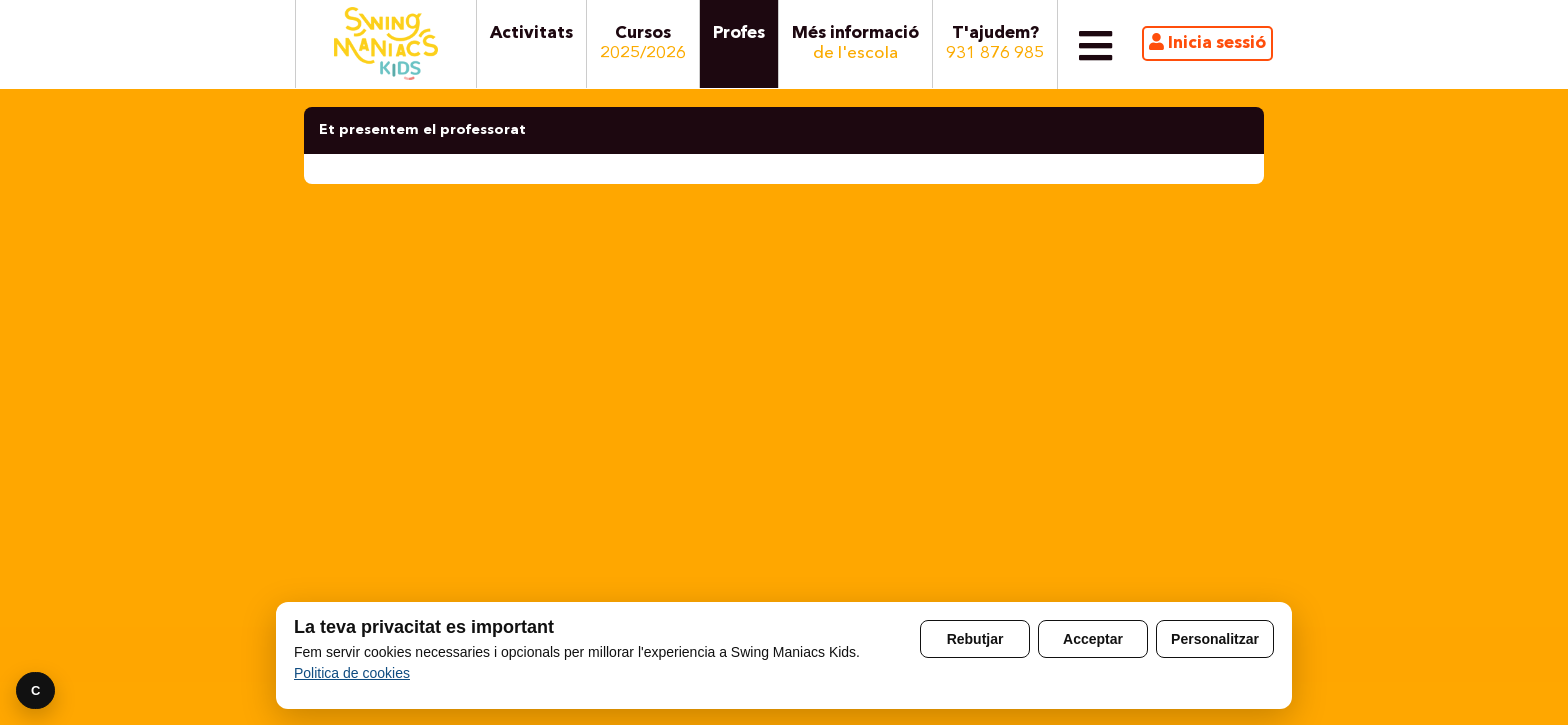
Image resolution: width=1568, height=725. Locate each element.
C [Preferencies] (35, 690)
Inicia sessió (1207, 42)
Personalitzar (1215, 639)
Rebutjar (975, 639)
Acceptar (1093, 639)
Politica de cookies (352, 673)
